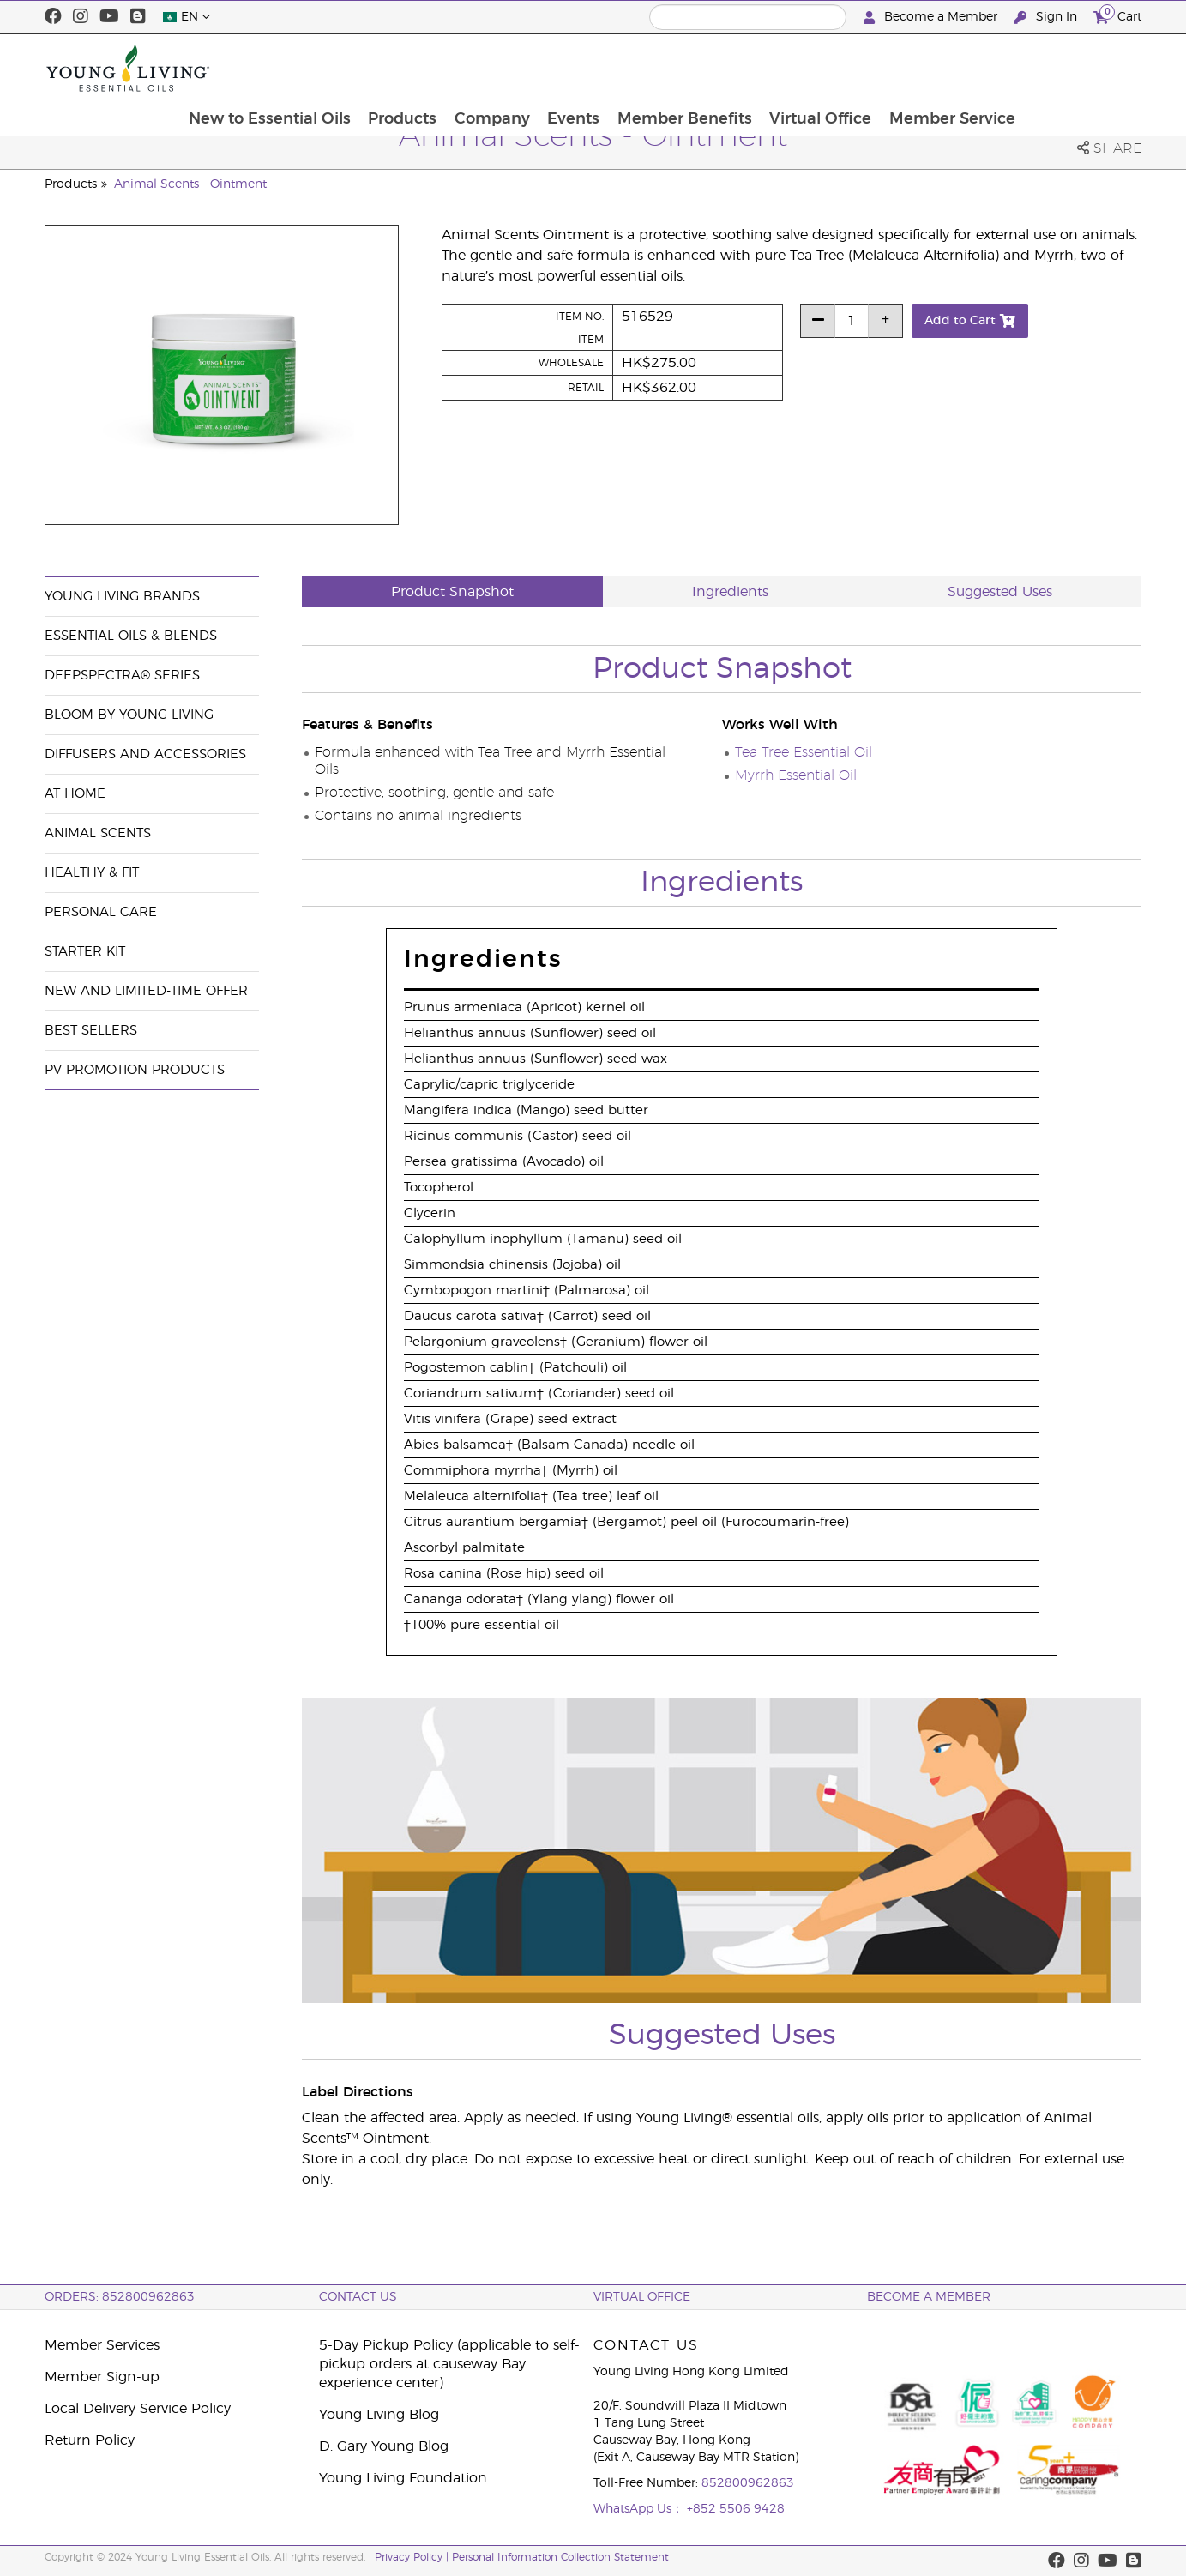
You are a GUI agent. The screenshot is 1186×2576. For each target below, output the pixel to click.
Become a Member (932, 17)
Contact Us (358, 2297)
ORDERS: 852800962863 (120, 2297)
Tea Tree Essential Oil (803, 752)
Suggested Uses (1000, 592)
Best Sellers (91, 1030)
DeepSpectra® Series (122, 675)
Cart (1117, 15)
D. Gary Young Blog (384, 2446)
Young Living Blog (379, 2415)
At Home (75, 793)
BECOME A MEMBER (928, 2297)
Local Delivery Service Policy (138, 2409)
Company (603, 67)
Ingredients (730, 592)
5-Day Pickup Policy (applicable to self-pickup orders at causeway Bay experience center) (449, 2364)
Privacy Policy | (413, 2557)
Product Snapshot (452, 592)
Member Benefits (798, 67)
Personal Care (101, 912)
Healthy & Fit (92, 872)
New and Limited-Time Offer (146, 991)
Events (686, 67)
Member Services (102, 2345)
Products (513, 67)
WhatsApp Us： (640, 2509)
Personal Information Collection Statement (560, 2557)
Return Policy (90, 2440)
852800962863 (747, 2483)
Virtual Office (936, 67)
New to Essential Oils (379, 67)
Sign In (1047, 17)
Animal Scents (98, 833)
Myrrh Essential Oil (796, 775)
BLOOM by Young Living (129, 715)
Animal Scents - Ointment (190, 184)
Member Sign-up (102, 2377)
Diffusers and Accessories (145, 754)
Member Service (1069, 67)
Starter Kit (85, 951)
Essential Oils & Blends (131, 636)
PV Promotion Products (135, 1070)
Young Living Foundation (403, 2478)
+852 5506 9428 (736, 2509)
